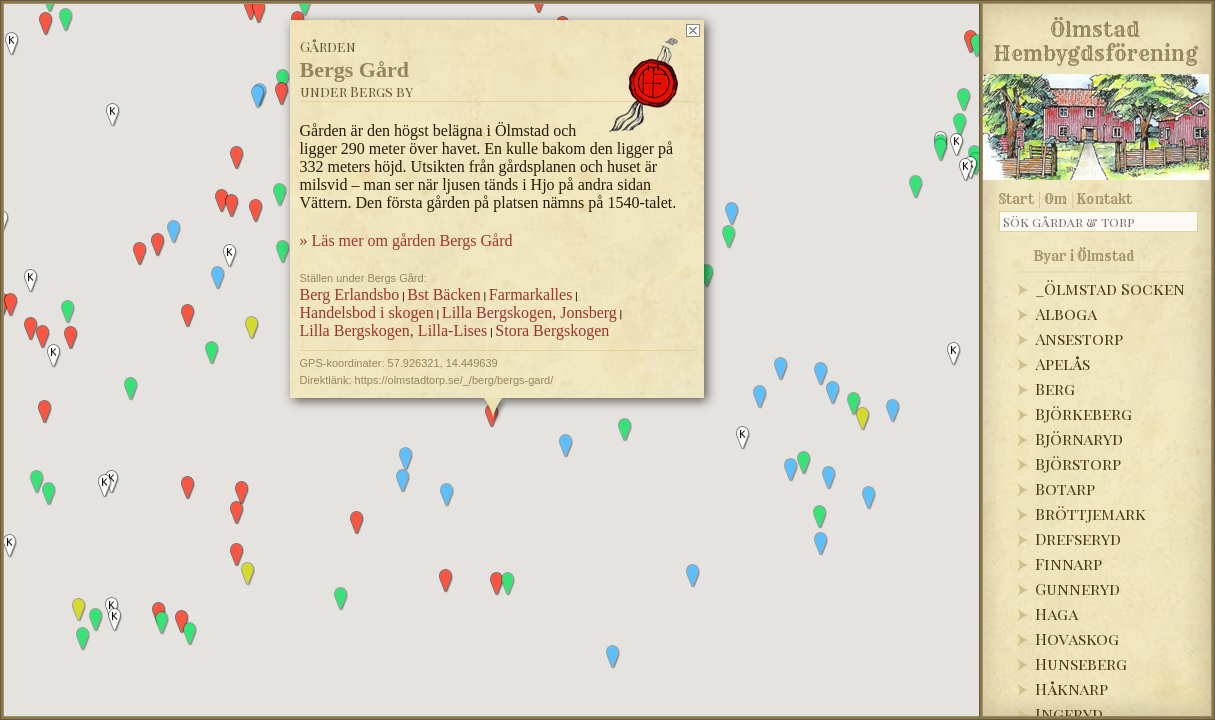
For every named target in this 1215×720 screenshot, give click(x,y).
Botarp (1065, 488)
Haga (1056, 613)
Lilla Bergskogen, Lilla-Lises (393, 330)
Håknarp (1071, 688)
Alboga (1066, 313)
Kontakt (1104, 199)
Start (1016, 199)
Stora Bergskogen (552, 330)
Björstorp (1078, 463)
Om (1055, 199)
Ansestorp (1079, 338)
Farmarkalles (530, 294)
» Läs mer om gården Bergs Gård (405, 240)
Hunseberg (1081, 663)
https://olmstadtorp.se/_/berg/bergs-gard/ (453, 380)
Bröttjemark (1090, 513)
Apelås (1062, 363)
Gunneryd (1077, 588)
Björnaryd (1079, 438)
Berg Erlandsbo (349, 294)
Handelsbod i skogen (366, 312)
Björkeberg (1083, 413)
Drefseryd (1078, 538)
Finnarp (1068, 563)
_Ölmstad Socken (1110, 288)
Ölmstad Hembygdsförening (1095, 38)
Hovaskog (1077, 638)
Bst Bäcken (443, 294)
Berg (1055, 388)
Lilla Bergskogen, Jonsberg (528, 312)
